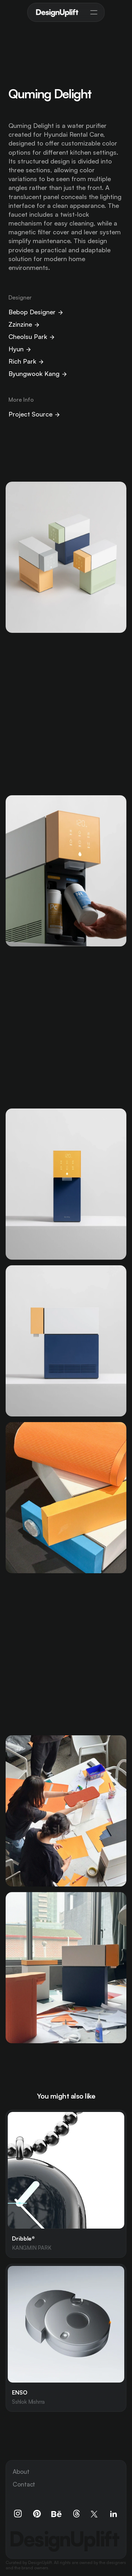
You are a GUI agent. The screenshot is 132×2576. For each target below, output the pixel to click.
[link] (66, 2184)
